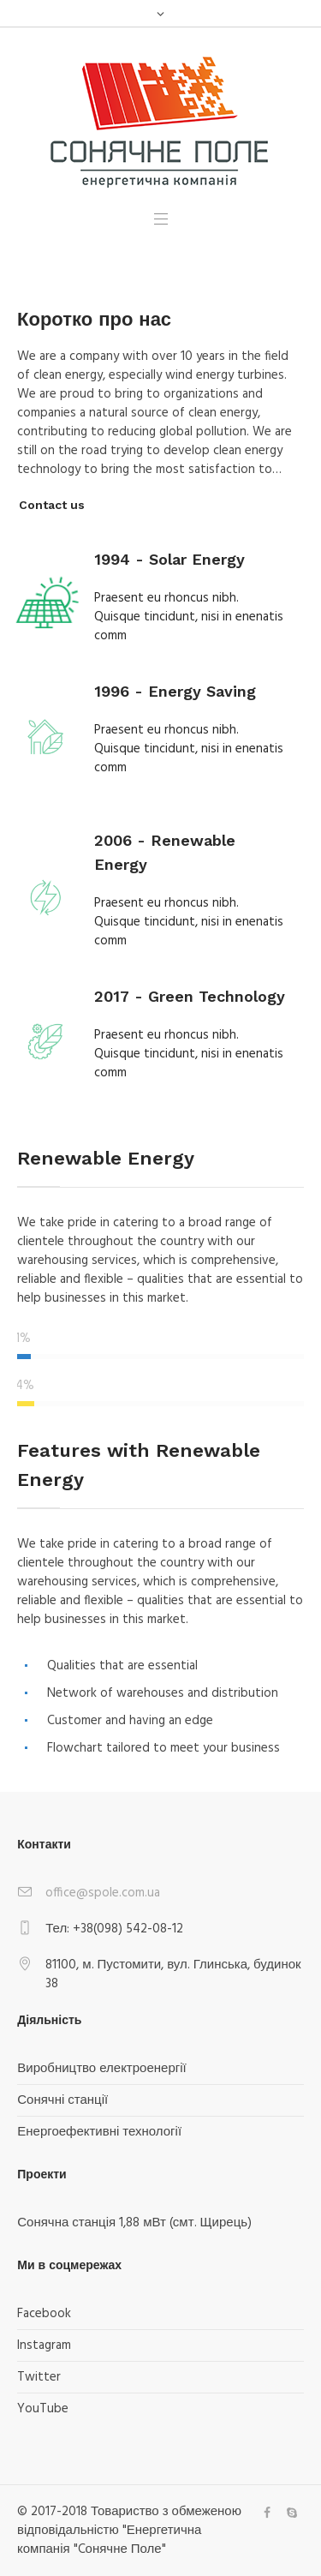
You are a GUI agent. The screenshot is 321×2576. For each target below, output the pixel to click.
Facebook (44, 2313)
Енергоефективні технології (99, 2132)
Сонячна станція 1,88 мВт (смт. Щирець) (134, 2223)
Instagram (44, 2345)
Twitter (39, 2377)
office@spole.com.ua (102, 1893)
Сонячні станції (62, 2100)
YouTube (42, 2409)
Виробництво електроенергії (101, 2068)
